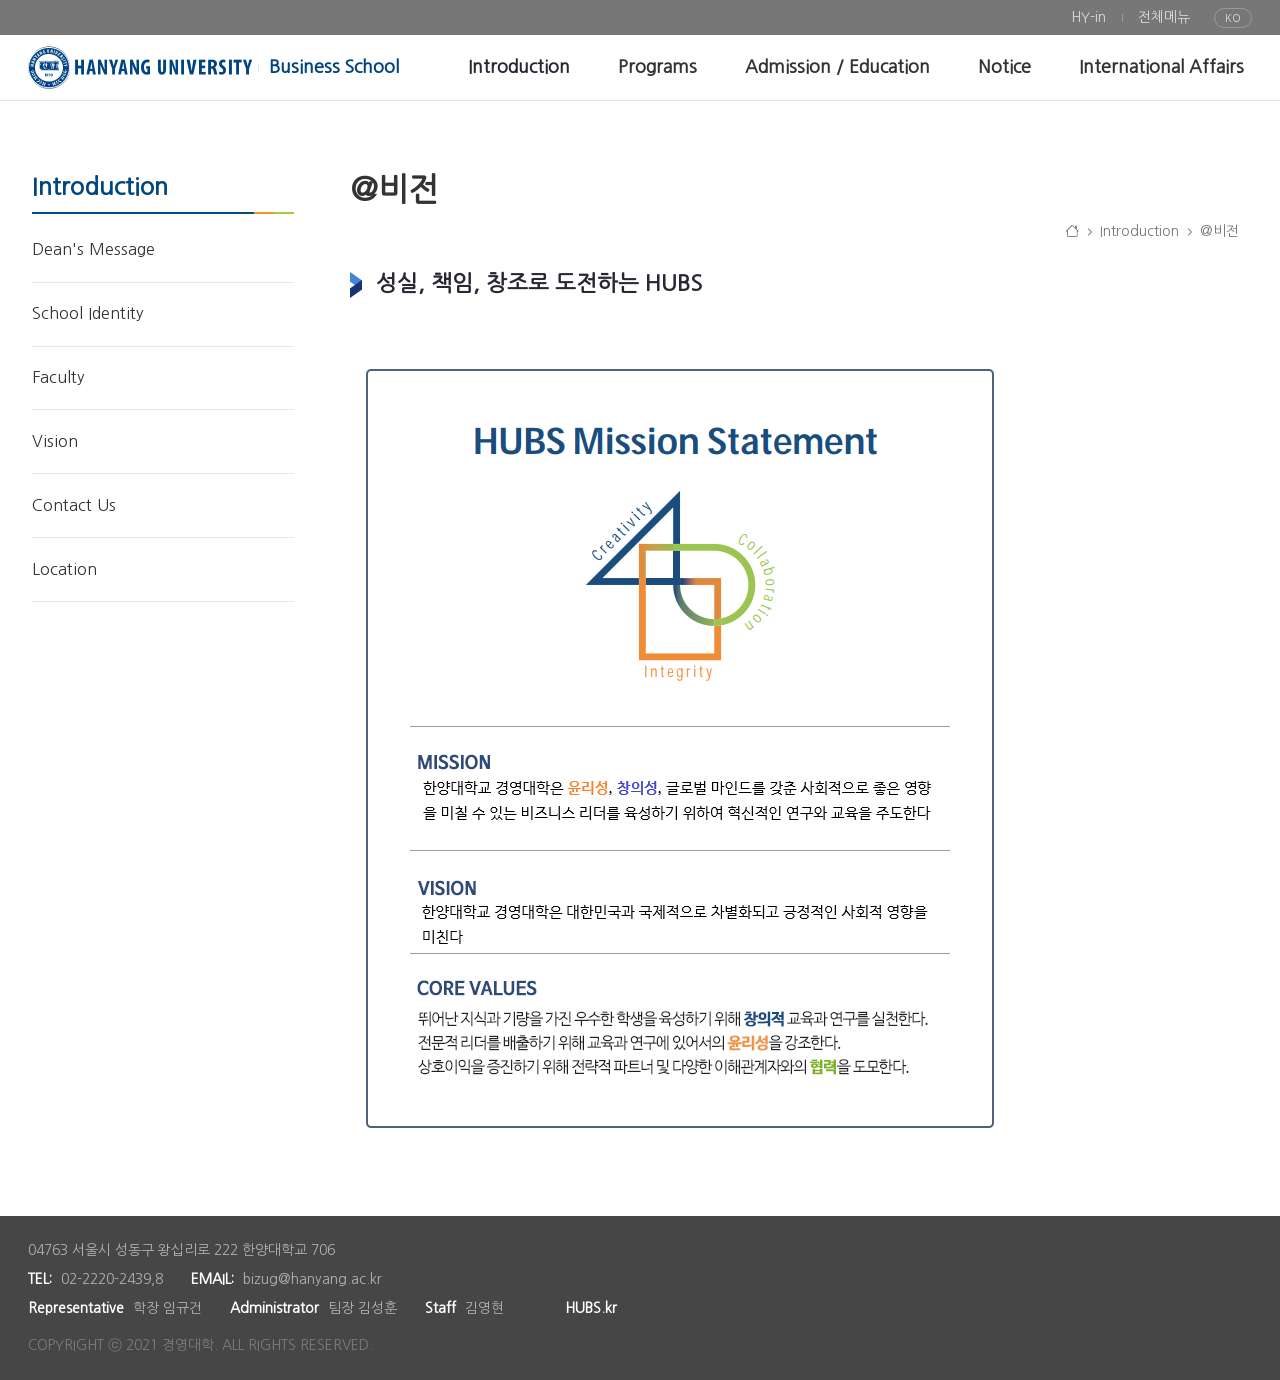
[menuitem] (1088, 17)
